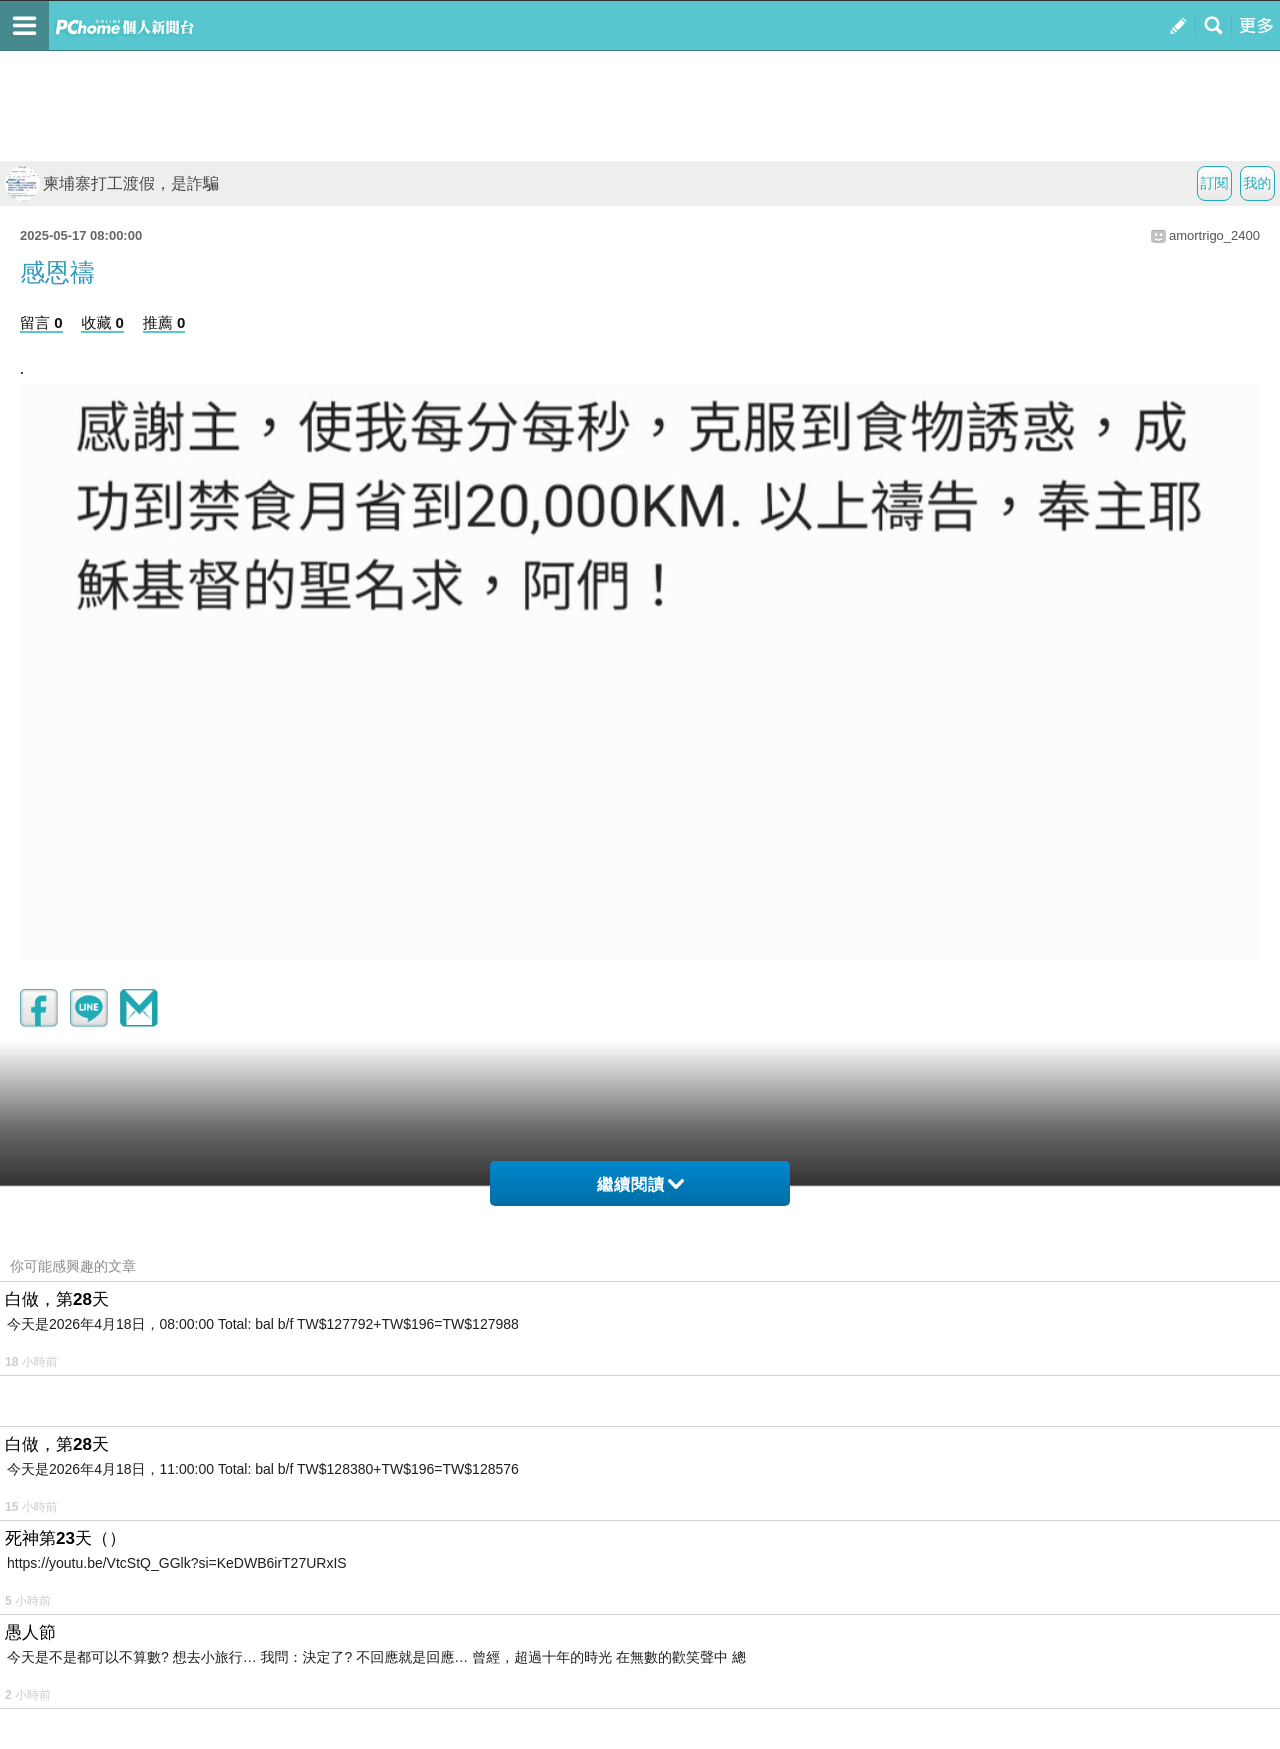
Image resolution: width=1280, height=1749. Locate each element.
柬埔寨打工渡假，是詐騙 (112, 183)
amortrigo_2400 (1214, 235)
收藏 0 (102, 322)
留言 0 (41, 322)
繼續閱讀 (640, 1184)
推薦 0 (164, 322)
